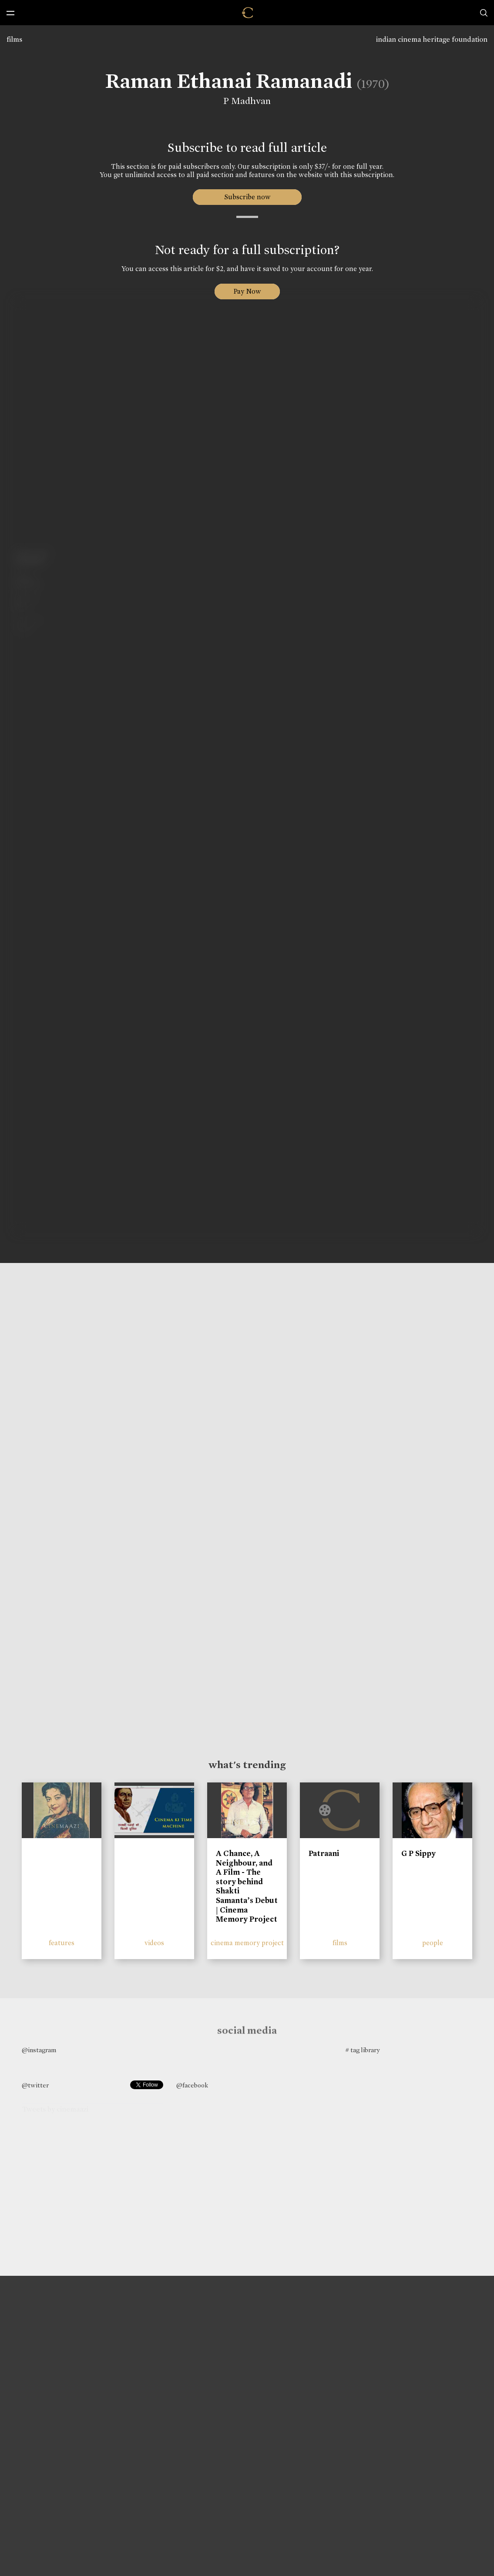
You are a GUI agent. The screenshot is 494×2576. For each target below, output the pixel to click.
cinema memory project (247, 1943)
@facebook (192, 2085)
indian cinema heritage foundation (431, 39)
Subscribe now (247, 197)
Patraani (324, 1853)
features (61, 1943)
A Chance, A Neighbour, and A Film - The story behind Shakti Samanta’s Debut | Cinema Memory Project (247, 1886)
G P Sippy (418, 1853)
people (432, 1943)
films (14, 39)
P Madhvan (241, 101)
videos (154, 1943)
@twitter (35, 2085)
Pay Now (247, 291)
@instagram (39, 2050)
